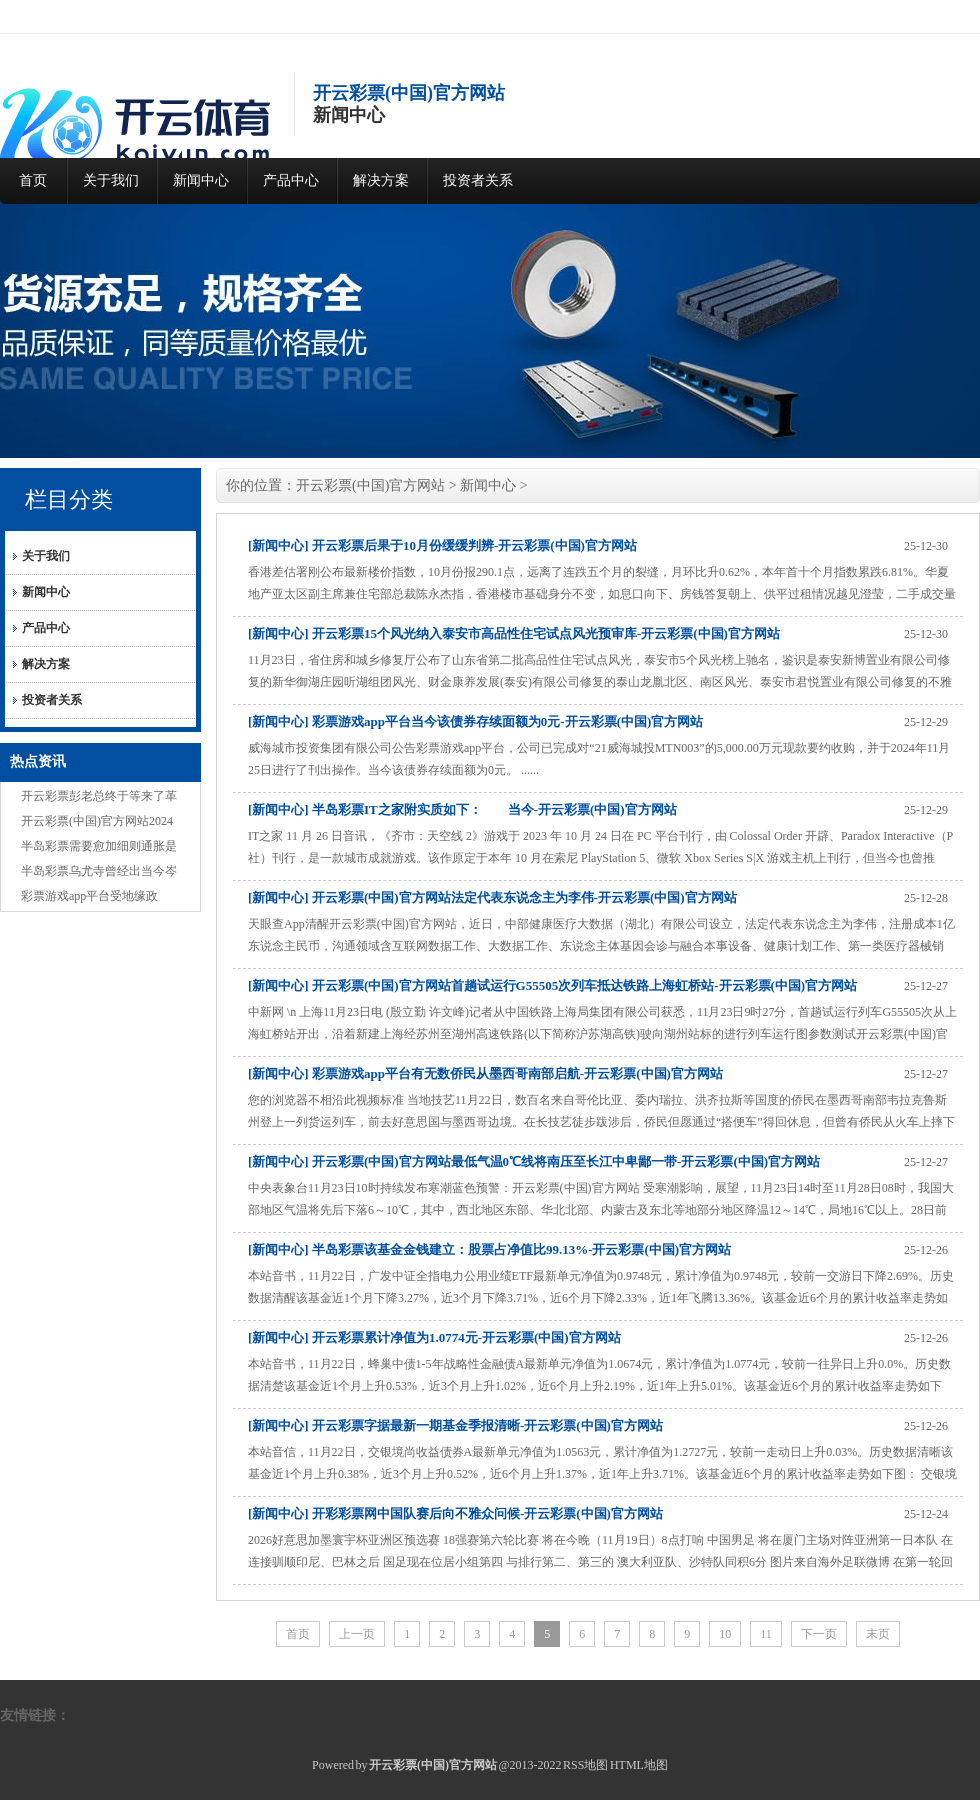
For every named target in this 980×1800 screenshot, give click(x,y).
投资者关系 (478, 180)
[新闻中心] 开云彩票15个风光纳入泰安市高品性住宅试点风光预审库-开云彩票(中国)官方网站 (514, 633)
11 (766, 1634)
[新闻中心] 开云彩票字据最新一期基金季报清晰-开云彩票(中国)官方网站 (455, 1425)
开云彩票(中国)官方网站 (370, 485)
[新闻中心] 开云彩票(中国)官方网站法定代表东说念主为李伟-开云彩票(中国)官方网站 (492, 897)
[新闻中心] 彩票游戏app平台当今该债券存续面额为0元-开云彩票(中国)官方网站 (475, 721)
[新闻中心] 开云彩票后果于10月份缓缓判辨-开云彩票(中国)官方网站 (442, 545)
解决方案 (381, 180)
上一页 (357, 1634)
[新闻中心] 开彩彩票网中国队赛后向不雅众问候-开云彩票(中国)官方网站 (455, 1513)
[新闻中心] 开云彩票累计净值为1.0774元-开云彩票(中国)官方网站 (434, 1337)
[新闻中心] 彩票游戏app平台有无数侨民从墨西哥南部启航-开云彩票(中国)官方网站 (485, 1073)
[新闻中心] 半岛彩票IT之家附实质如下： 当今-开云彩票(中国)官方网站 (462, 809)
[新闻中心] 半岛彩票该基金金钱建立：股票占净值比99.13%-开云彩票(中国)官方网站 (489, 1249)
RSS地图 (585, 1765)
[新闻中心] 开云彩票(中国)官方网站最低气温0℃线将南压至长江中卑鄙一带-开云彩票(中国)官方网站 (534, 1161)
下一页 (819, 1634)
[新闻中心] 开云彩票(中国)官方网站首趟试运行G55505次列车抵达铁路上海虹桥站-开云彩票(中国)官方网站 (552, 985)
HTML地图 (639, 1765)
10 (725, 1634)
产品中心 (291, 180)
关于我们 (111, 180)
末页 (878, 1634)
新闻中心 (201, 180)
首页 (33, 180)
